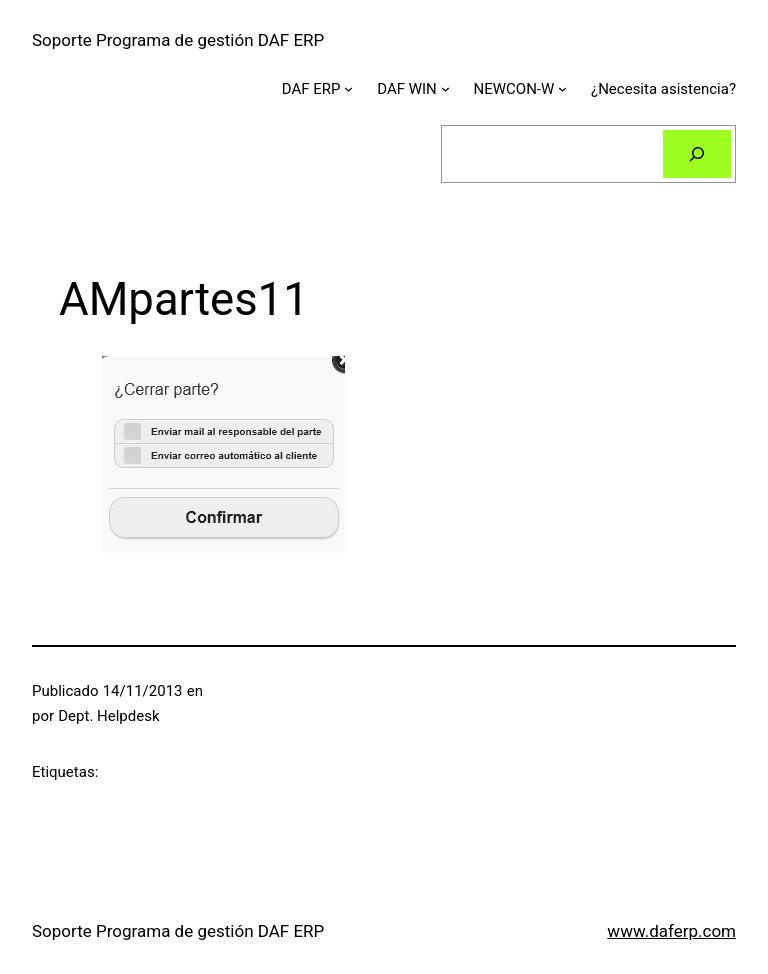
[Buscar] (697, 154)
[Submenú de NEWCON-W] (562, 88)
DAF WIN (407, 89)
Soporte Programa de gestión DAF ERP (178, 40)
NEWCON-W (514, 89)
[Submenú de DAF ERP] (348, 88)
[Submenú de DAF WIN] (445, 88)
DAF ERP (311, 89)
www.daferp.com (671, 931)
